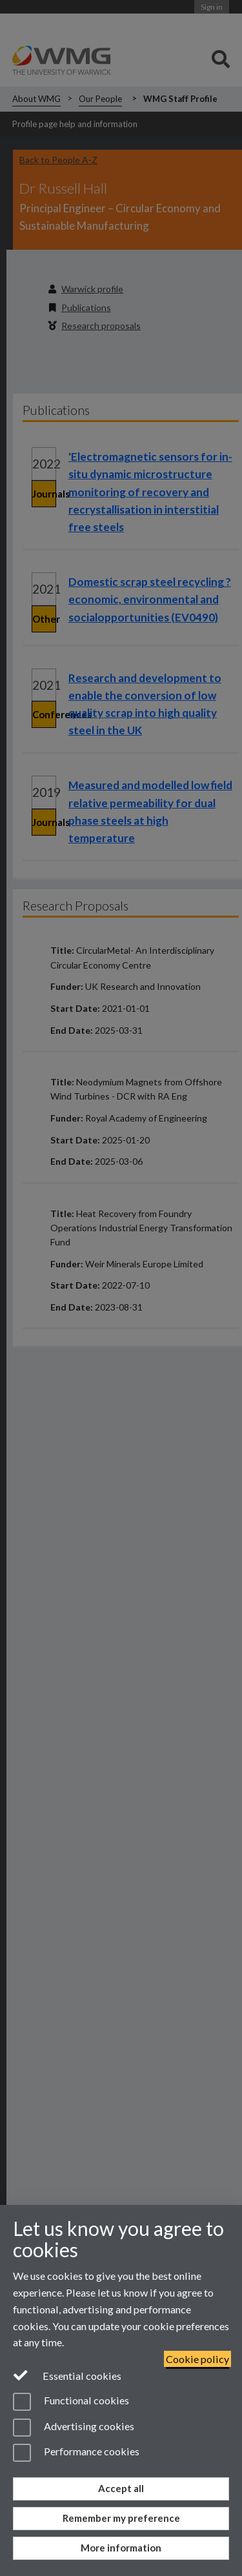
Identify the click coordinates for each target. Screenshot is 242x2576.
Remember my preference (121, 2518)
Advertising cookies (73, 2427)
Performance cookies (76, 2452)
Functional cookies (71, 2401)
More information (121, 2547)
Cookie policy (197, 2359)
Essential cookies (67, 2375)
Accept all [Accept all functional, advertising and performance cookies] (121, 2488)
